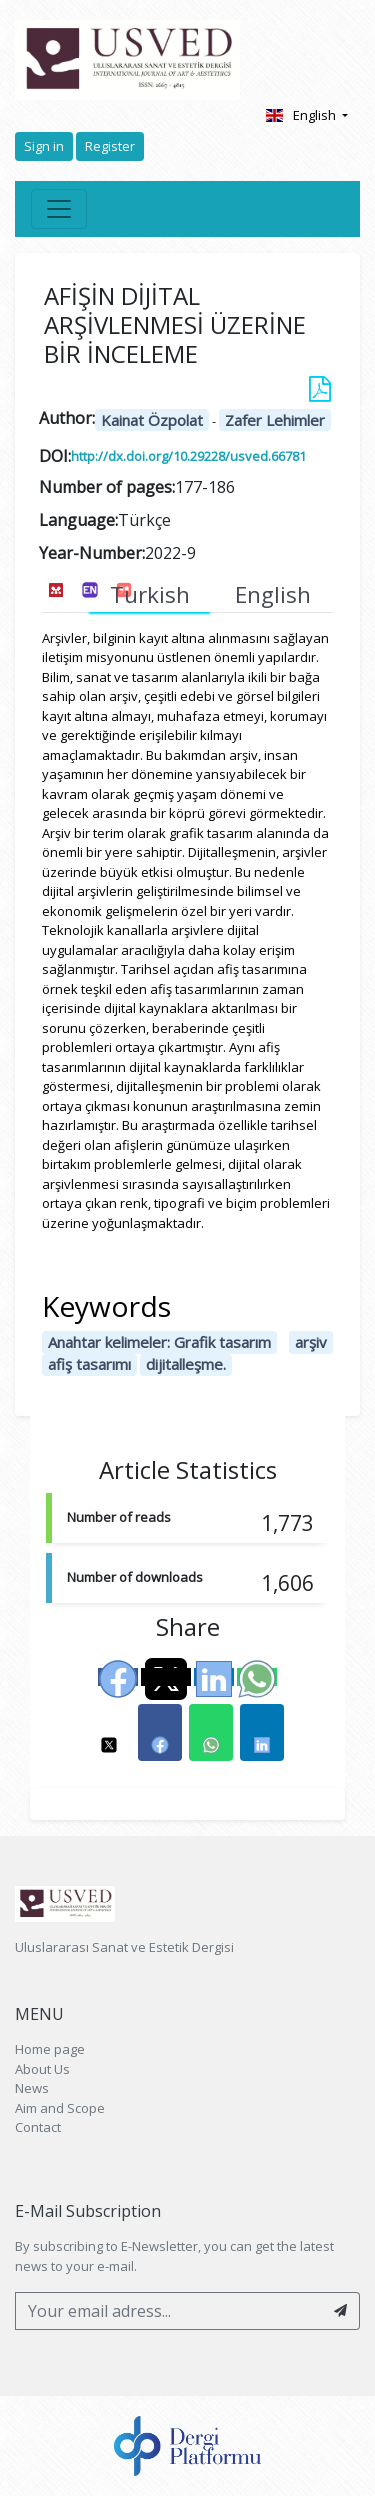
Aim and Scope (60, 2108)
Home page (50, 2049)
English (301, 115)
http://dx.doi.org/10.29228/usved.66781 (188, 456)
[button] (109, 1732)
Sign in (44, 146)
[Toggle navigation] (59, 209)
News (32, 2088)
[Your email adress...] (169, 2311)
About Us (42, 2069)
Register (110, 146)
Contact (38, 2127)
